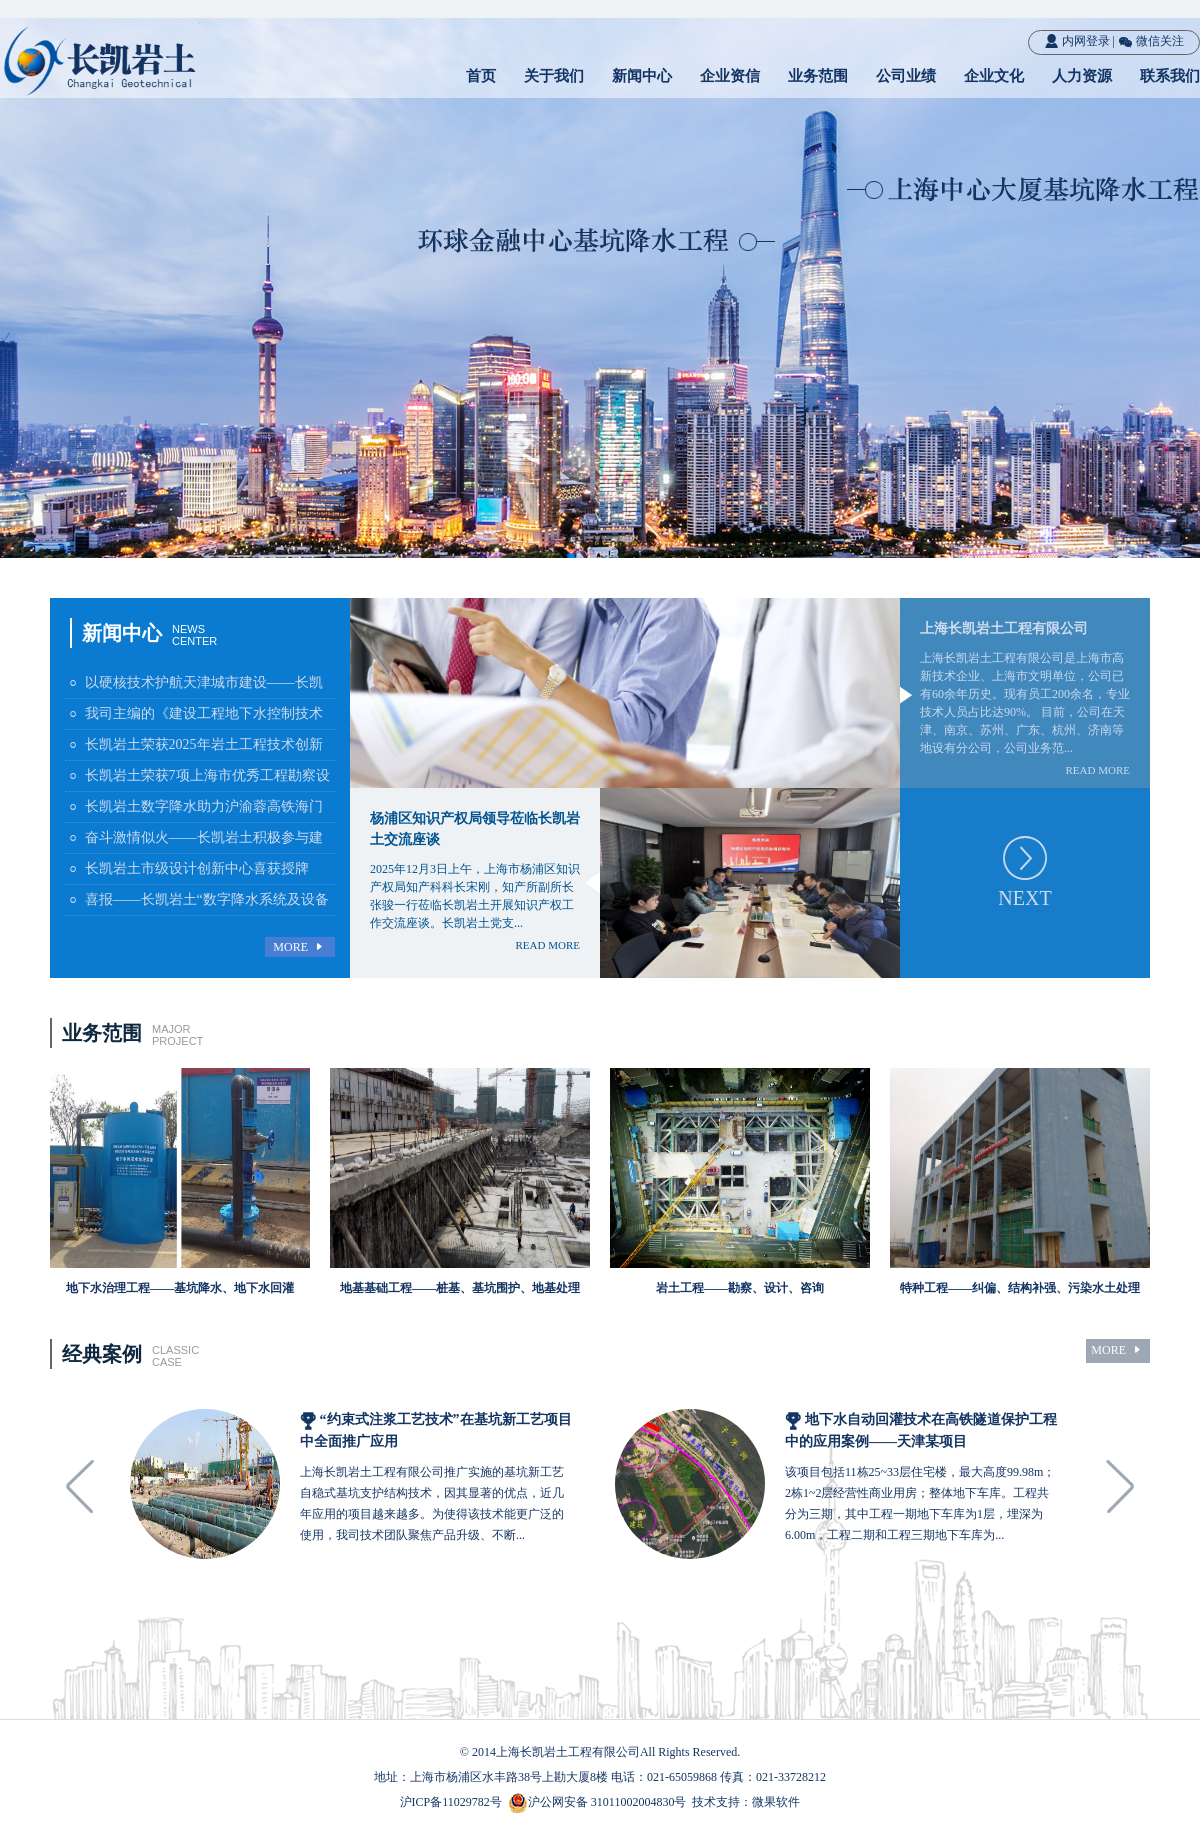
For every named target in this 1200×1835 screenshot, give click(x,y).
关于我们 (554, 76)
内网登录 (1077, 41)
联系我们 (1170, 76)
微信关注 (1151, 41)
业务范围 (818, 76)
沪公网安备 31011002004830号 (607, 1802)
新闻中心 (642, 76)
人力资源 (1082, 76)
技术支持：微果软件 (746, 1802)
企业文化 (994, 76)
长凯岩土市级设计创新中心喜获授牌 (187, 868)
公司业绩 (906, 76)
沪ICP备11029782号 (451, 1802)
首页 (481, 76)
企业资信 (730, 76)
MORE (300, 947)
